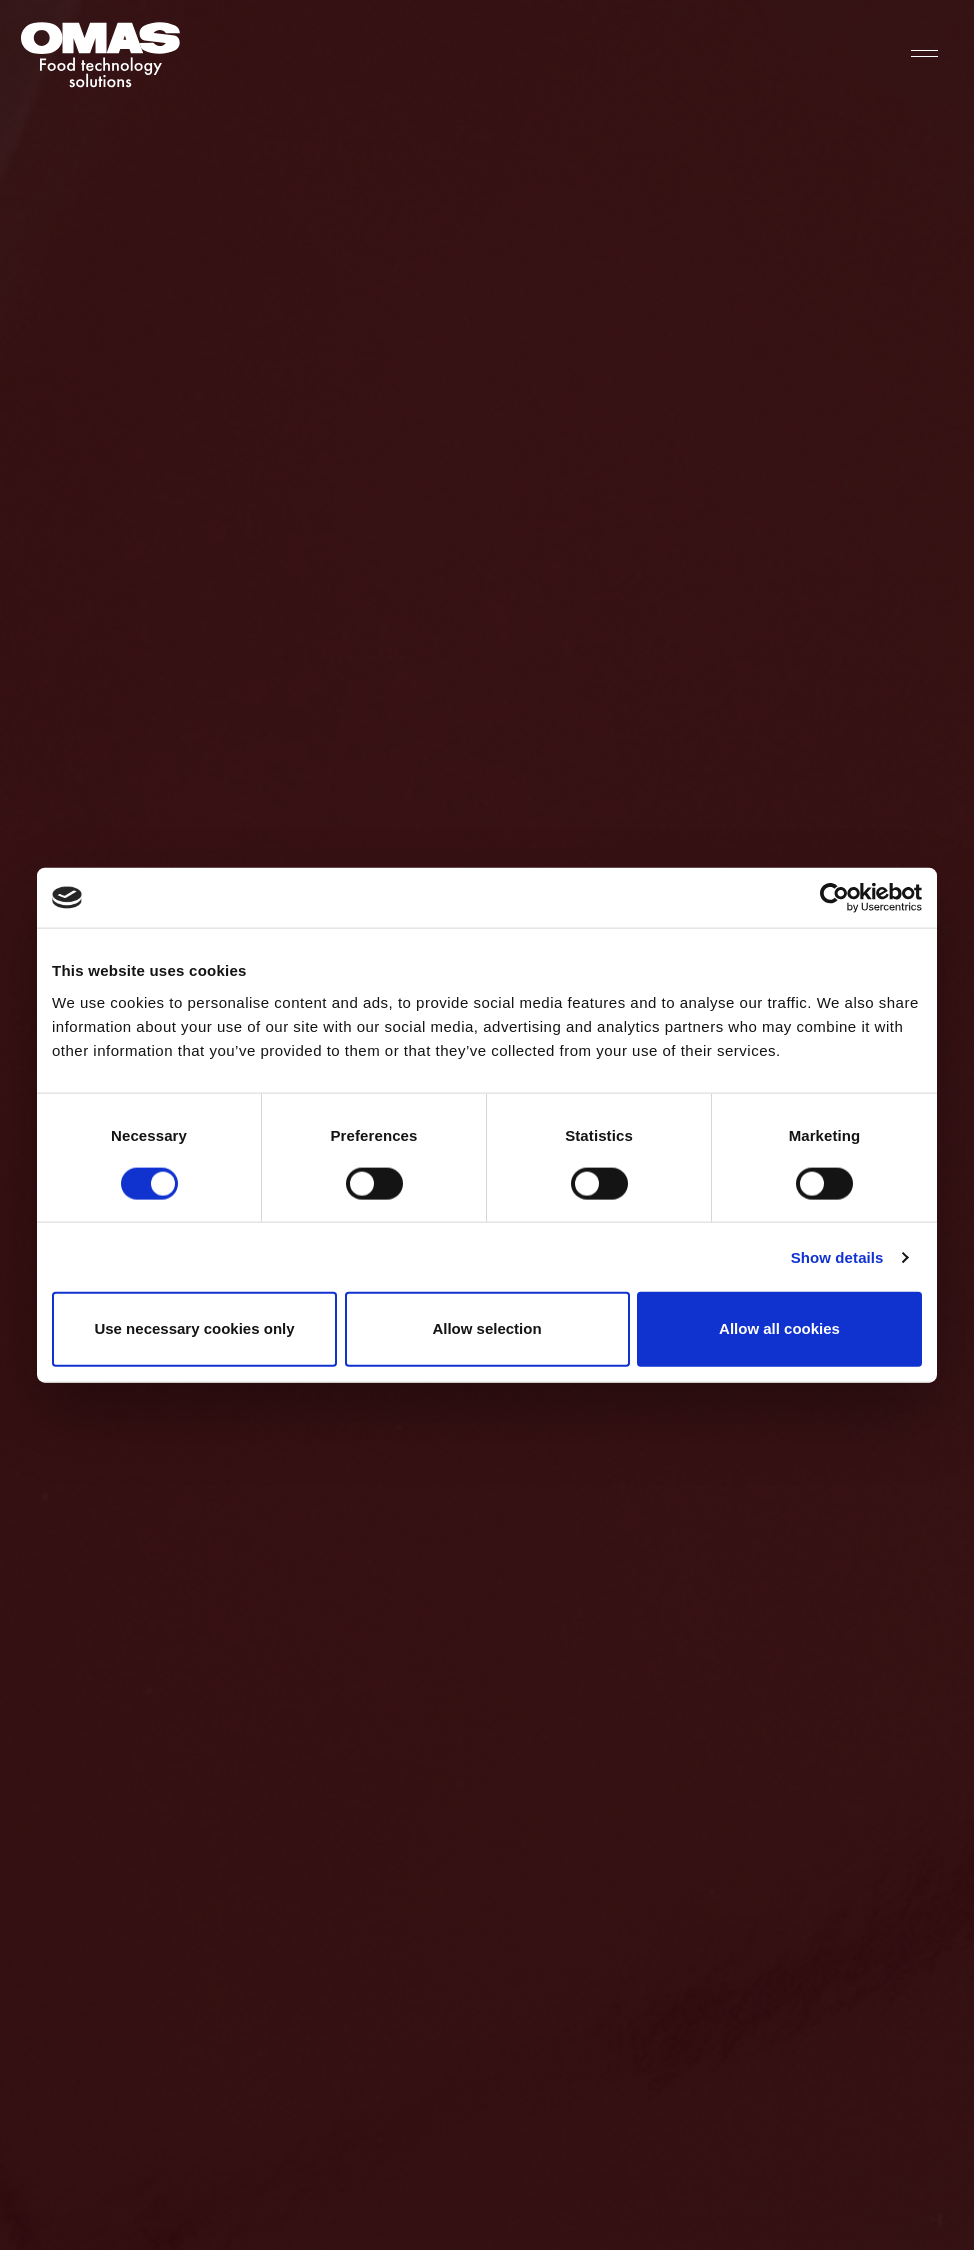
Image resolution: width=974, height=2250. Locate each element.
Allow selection (486, 1328)
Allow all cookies (779, 1328)
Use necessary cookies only (194, 1328)
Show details (837, 1256)
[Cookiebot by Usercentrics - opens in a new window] (834, 898)
